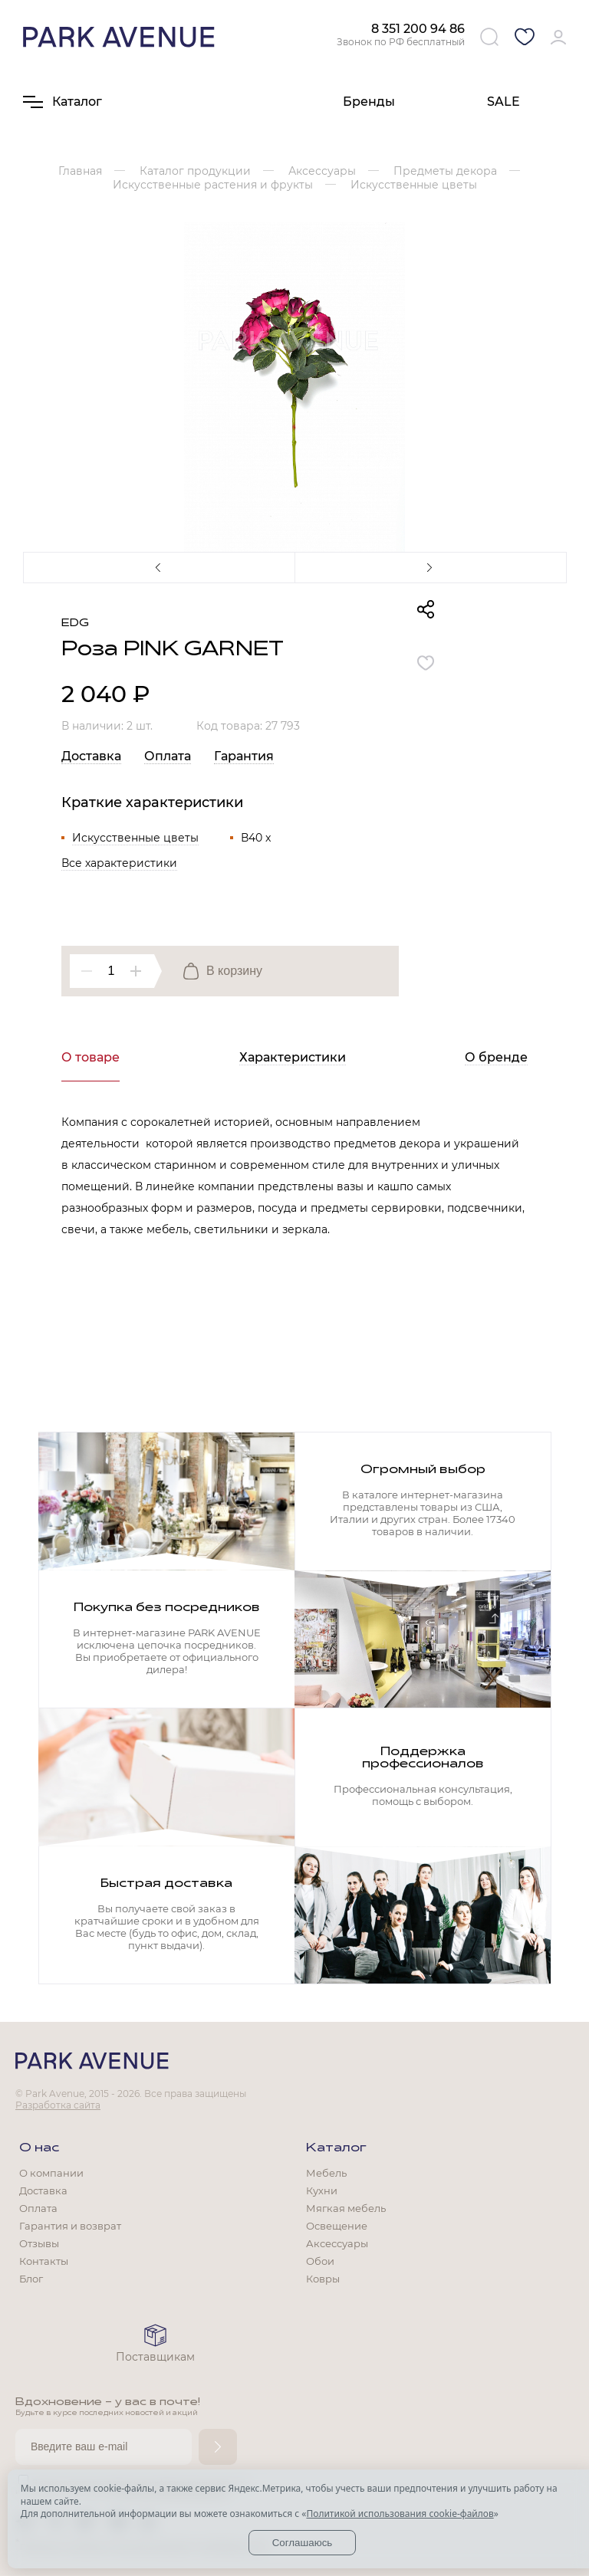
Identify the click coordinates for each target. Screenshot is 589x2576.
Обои (320, 2261)
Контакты (43, 2261)
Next (430, 567)
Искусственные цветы (135, 838)
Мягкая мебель (346, 2208)
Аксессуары (337, 2243)
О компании (51, 2173)
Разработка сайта (57, 2105)
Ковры (323, 2278)
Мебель (326, 2173)
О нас (39, 2148)
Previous (158, 567)
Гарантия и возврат (70, 2226)
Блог (31, 2278)
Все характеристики (119, 863)
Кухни (321, 2190)
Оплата (167, 756)
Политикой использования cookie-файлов (399, 2513)
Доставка (91, 756)
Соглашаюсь (302, 2542)
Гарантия (244, 756)
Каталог (336, 2148)
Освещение (336, 2226)
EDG (75, 623)
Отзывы (39, 2243)
